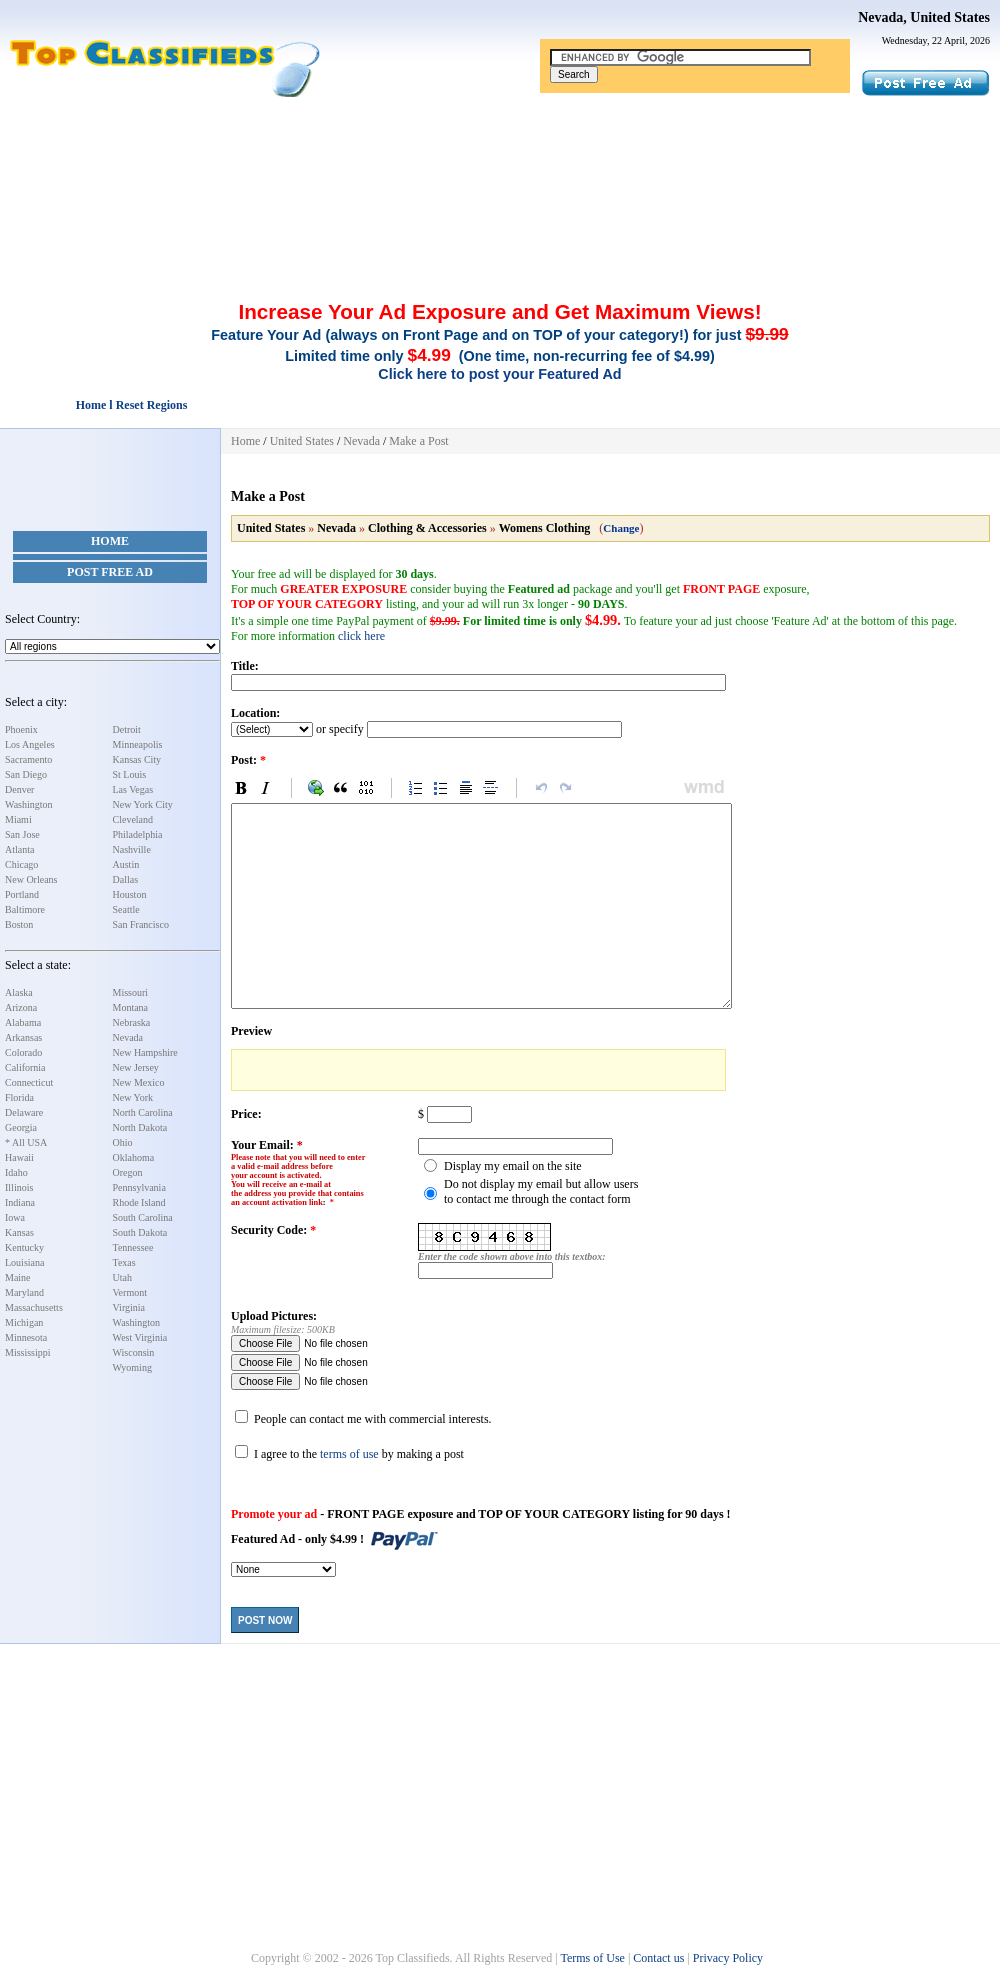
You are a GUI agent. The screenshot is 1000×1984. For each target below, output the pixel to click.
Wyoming (132, 1367)
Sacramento (28, 759)
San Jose (22, 834)
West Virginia (140, 1337)
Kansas (19, 1232)
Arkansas (23, 1037)
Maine (18, 1277)
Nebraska (132, 1022)
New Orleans (31, 879)
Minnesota (26, 1337)
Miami (18, 819)
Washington (29, 804)
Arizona (21, 1007)
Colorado (23, 1052)
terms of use (349, 1454)
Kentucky (24, 1247)
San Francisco (141, 924)
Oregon (128, 1172)
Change (621, 528)
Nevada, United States (924, 17)
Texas (124, 1262)
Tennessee (133, 1247)
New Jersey (136, 1067)
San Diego (26, 774)
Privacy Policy (728, 1958)
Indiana (20, 1202)
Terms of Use (592, 1958)
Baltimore (25, 909)
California (25, 1067)
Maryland (24, 1292)
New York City (143, 804)
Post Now (265, 1620)
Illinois (19, 1187)
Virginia (129, 1307)
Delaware (24, 1112)
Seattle (126, 909)
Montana (131, 1007)
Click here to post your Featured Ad (499, 374)
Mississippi (28, 1352)
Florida (19, 1097)
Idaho (16, 1172)
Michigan (24, 1322)
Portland (22, 894)
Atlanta (19, 849)
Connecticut (29, 1082)
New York (133, 1097)
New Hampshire (145, 1052)
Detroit (127, 729)
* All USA (26, 1142)
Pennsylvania (139, 1187)
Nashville (132, 849)
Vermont (130, 1292)
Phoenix (21, 729)
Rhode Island (139, 1202)
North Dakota (140, 1127)
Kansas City (137, 759)
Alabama (23, 1022)
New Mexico (139, 1082)
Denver (19, 789)
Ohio (123, 1142)
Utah (122, 1277)
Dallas (126, 879)
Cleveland (133, 819)
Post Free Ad (110, 572)
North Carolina (143, 1112)
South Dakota (140, 1232)
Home (110, 541)
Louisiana (24, 1262)
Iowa (15, 1217)
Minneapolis (138, 744)
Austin (126, 864)
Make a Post (418, 441)
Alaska (19, 992)
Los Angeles (30, 744)
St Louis (130, 774)
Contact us (658, 1958)
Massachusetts (34, 1307)
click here (361, 636)
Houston (130, 894)
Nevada (128, 1037)
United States (302, 441)
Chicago (21, 864)
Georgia (21, 1127)
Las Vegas (133, 789)
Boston (19, 924)
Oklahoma (134, 1157)
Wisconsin (134, 1352)
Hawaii (19, 1157)
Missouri (131, 992)
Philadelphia (138, 834)
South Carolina (143, 1217)
